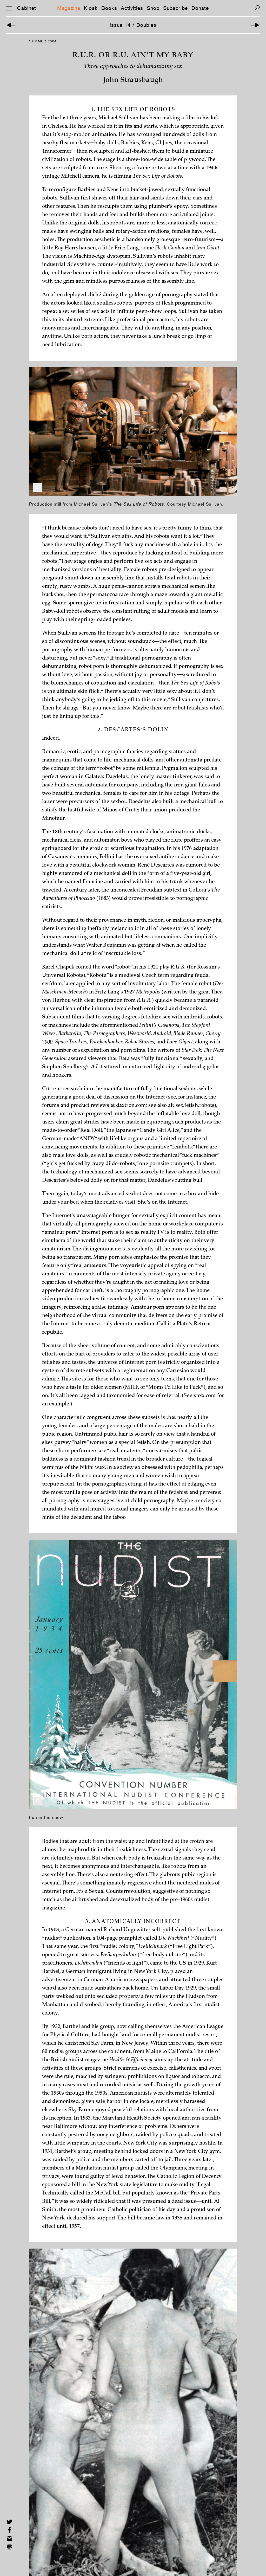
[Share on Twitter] (9, 2522)
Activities (132, 8)
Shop (153, 8)
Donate (200, 8)
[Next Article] (255, 25)
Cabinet (26, 8)
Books (109, 8)
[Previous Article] (11, 25)
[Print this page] (9, 2546)
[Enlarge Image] (37, 487)
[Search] (257, 8)
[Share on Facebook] (9, 2530)
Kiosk (91, 8)
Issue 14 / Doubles (133, 25)
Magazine (68, 8)
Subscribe (175, 8)
